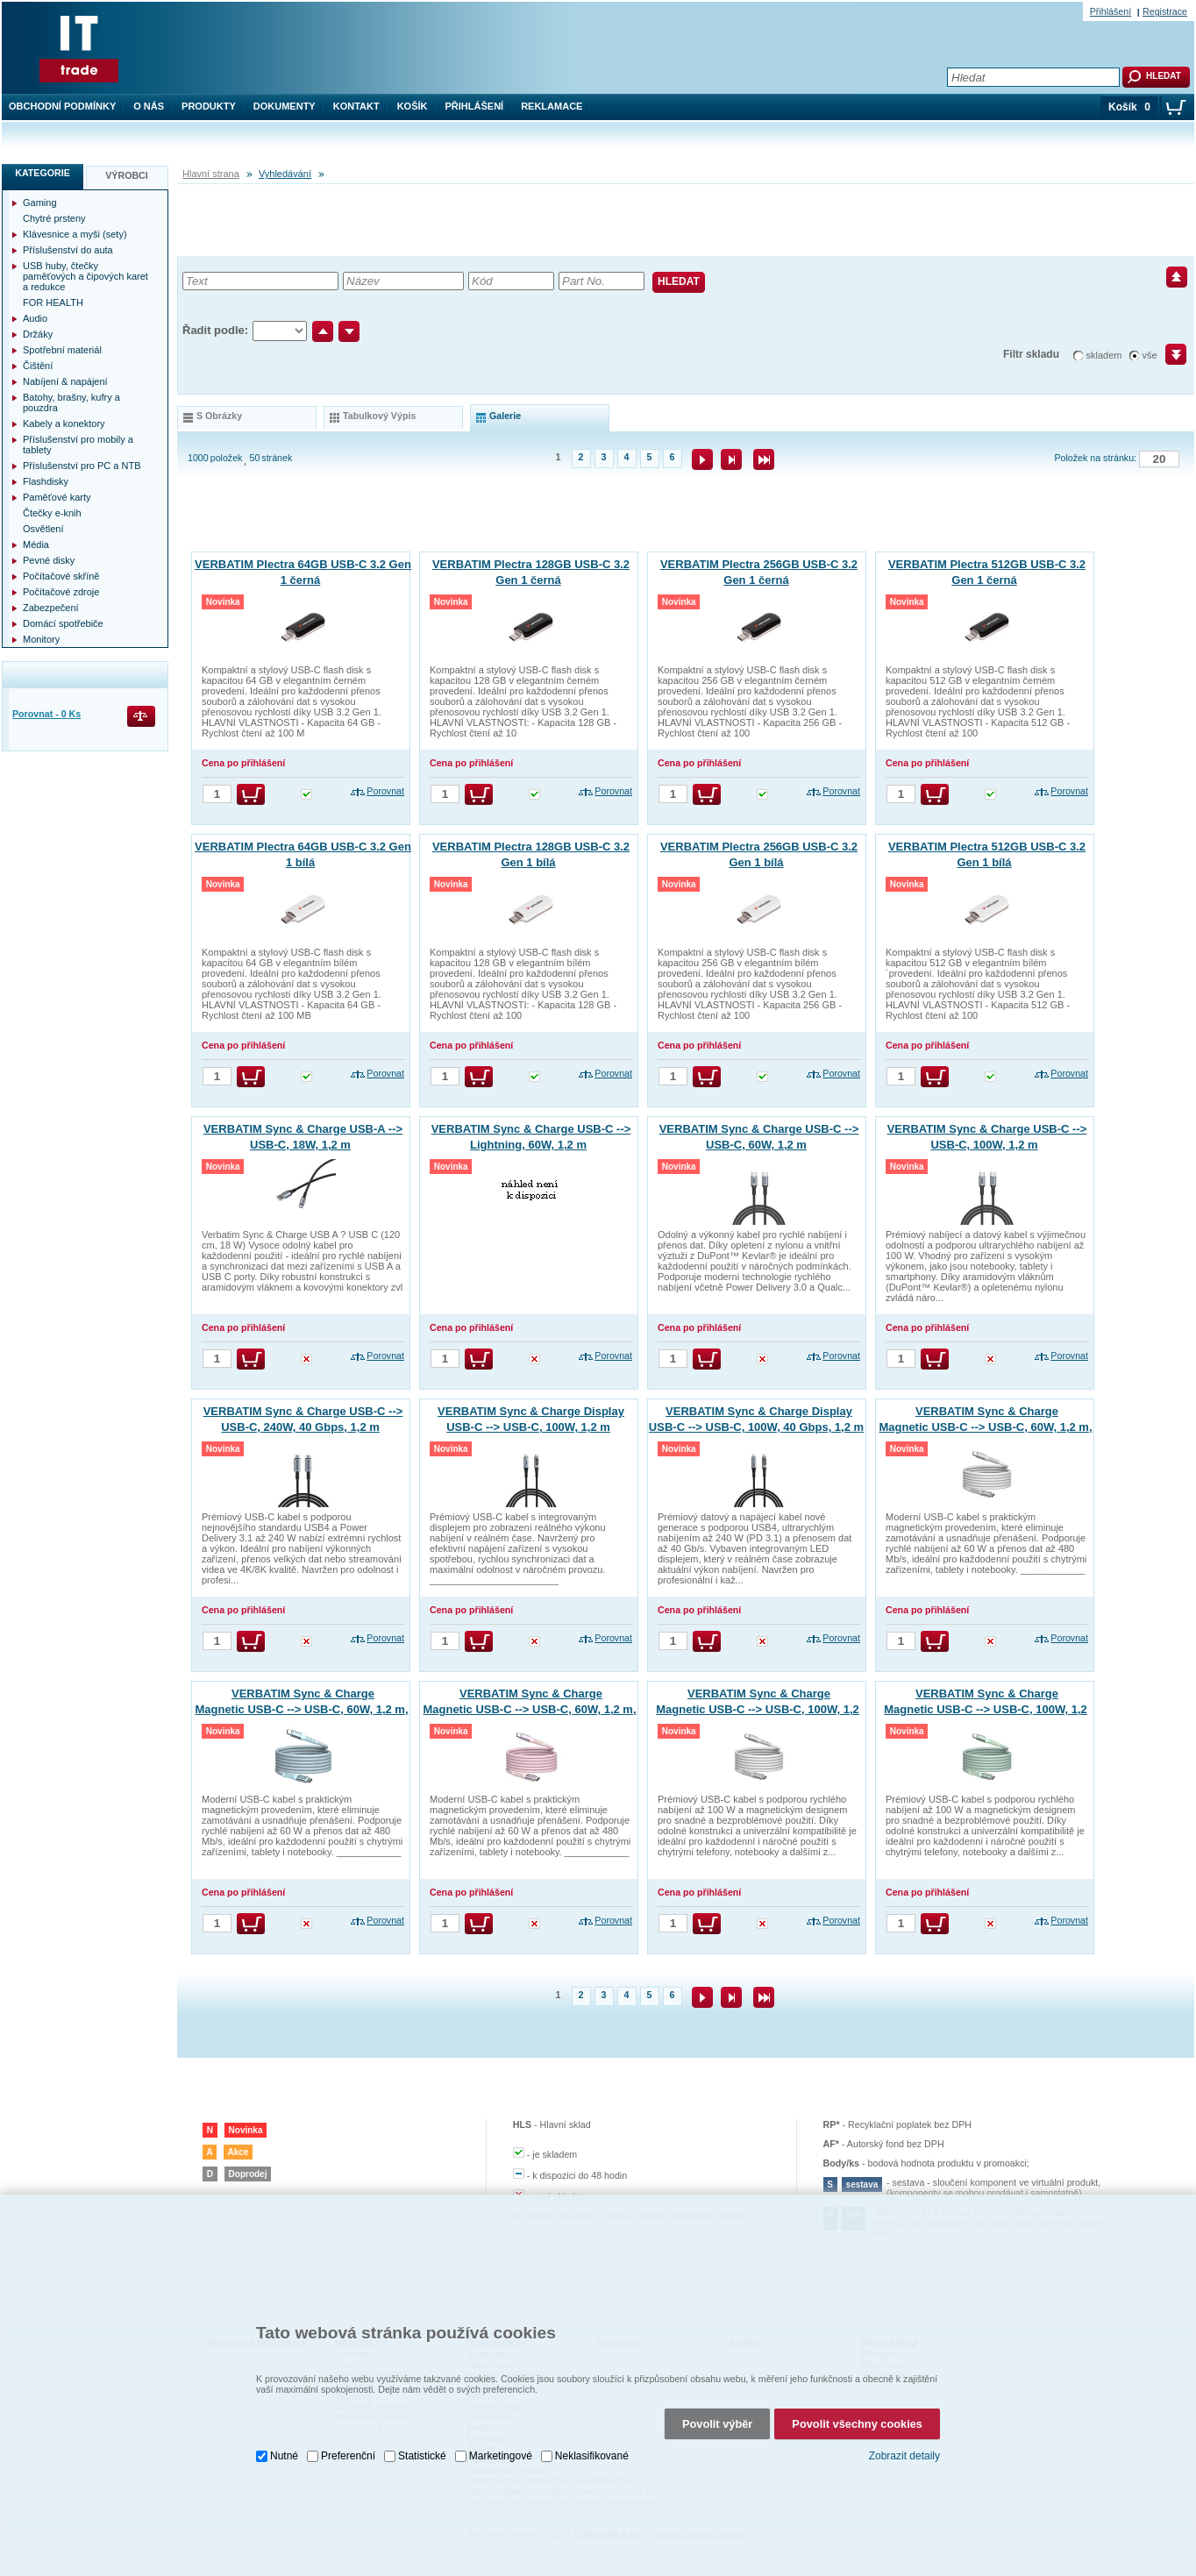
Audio (35, 318)
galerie (505, 415)
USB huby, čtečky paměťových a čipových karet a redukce (85, 276)
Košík (412, 106)
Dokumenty (284, 106)
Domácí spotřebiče (63, 623)
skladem (1104, 355)
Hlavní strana (210, 173)
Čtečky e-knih (52, 513)
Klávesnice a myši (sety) (75, 234)
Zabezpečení (51, 607)
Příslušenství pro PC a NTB (82, 465)
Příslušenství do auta (68, 250)
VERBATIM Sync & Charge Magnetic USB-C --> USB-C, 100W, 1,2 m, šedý (757, 1709)
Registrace (1165, 11)
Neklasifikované (592, 2431)
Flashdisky (45, 481)
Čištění (38, 365)
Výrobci (126, 175)
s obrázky (219, 415)
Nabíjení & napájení (65, 381)
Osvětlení (43, 528)
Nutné (284, 2431)
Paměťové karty (57, 497)
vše (1150, 355)
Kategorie (42, 172)
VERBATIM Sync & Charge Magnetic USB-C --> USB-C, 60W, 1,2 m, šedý (985, 1427)
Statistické (422, 2431)
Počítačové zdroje (61, 592)
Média (36, 544)
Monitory (41, 639)
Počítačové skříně (61, 576)
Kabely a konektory (64, 423)
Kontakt (356, 106)
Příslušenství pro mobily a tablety (78, 444)
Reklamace (551, 106)
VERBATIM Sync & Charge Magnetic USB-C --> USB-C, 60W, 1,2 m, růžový (529, 1709)
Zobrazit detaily (904, 2432)
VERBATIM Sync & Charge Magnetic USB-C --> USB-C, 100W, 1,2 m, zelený (985, 1709)
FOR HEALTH (53, 302)
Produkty (209, 106)
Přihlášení (474, 106)
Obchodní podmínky (62, 106)
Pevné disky (49, 560)
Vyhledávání (285, 173)
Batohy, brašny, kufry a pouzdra (71, 402)
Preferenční (348, 2431)
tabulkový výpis (379, 415)
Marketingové (500, 2431)
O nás (148, 106)
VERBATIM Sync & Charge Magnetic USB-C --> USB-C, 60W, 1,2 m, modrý (301, 1709)
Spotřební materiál (62, 350)
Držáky (38, 334)
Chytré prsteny (54, 218)
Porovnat (385, 791)
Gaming (40, 202)
